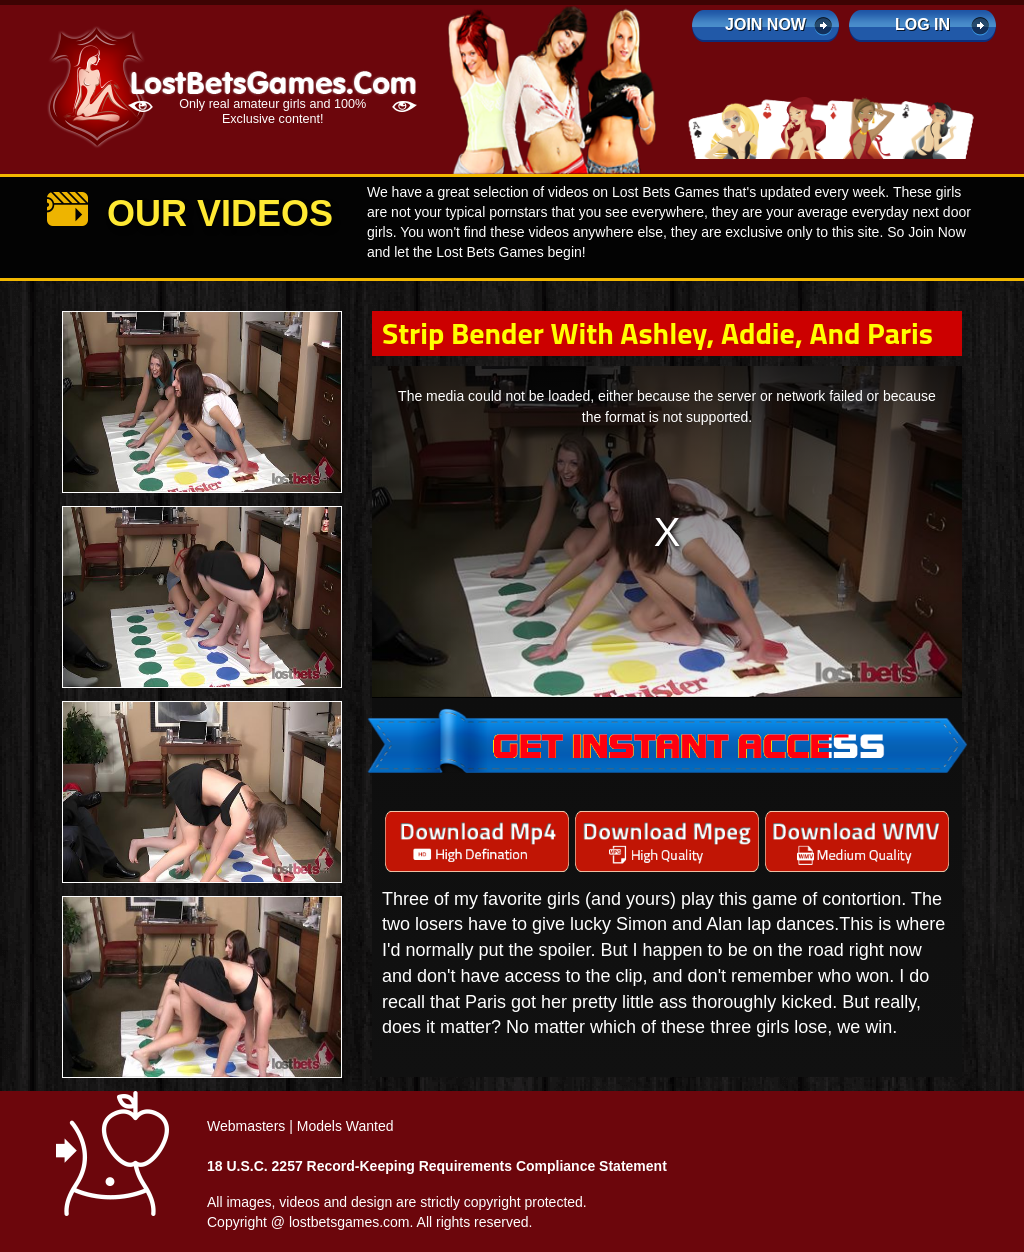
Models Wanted (345, 1126)
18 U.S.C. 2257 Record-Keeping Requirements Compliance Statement (437, 1166)
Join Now (765, 24)
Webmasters (246, 1126)
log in (922, 24)
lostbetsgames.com (349, 1222)
